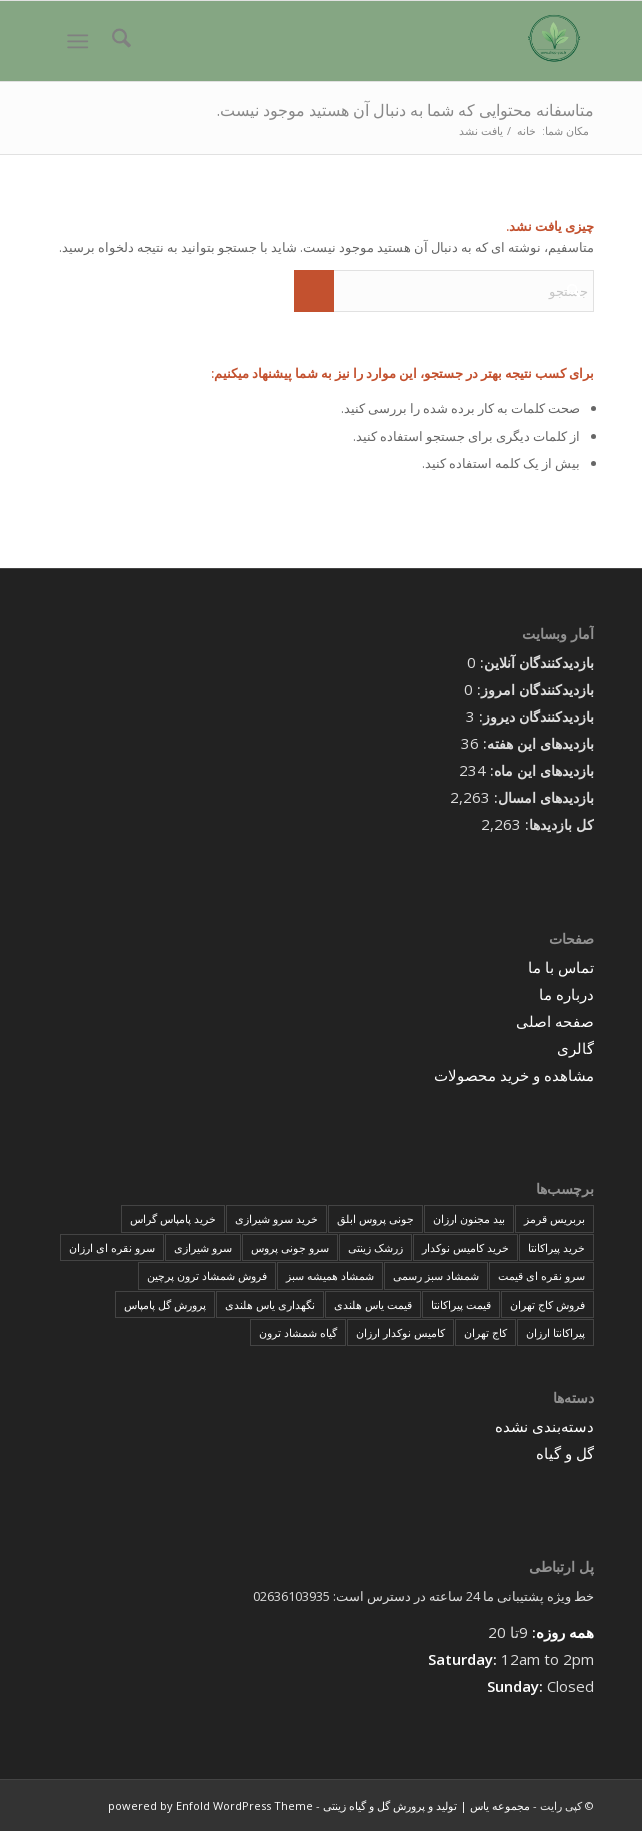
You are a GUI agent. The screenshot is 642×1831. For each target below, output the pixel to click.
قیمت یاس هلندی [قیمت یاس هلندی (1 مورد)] (373, 1304)
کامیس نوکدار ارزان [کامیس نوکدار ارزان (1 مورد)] (400, 1332)
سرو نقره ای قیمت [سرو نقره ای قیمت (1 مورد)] (541, 1275)
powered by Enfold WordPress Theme (210, 1805)
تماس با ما (561, 967)
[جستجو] (118, 41)
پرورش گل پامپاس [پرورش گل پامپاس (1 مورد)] (165, 1304)
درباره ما (566, 994)
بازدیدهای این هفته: (536, 743)
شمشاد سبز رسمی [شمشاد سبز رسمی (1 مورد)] (436, 1275)
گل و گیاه (565, 1453)
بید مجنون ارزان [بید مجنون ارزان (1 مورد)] (469, 1218)
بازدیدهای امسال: (542, 797)
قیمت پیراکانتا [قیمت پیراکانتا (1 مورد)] (461, 1304)
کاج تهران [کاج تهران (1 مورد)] (485, 1332)
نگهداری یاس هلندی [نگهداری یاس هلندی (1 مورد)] (270, 1304)
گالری (575, 1048)
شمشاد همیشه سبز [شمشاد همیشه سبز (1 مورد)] (330, 1275)
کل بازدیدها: (557, 824)
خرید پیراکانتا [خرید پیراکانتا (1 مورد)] (556, 1247)
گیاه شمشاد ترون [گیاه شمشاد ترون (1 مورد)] (298, 1332)
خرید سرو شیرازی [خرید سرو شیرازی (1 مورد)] (276, 1218)
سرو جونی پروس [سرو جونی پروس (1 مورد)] (290, 1247)
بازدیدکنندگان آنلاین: (535, 662)
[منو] (81, 41)
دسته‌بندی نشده (544, 1426)
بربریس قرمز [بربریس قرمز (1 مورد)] (554, 1218)
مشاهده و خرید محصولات (514, 1075)
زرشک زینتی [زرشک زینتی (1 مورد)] (375, 1247)
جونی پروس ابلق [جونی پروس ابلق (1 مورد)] (375, 1218)
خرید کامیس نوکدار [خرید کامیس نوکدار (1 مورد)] (465, 1247)
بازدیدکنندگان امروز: (533, 689)
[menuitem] (118, 41)
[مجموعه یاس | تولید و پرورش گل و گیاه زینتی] (375, 41)
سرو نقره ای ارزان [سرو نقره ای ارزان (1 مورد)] (112, 1247)
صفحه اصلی (555, 1021)
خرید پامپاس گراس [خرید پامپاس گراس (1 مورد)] (173, 1218)
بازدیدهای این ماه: (540, 770)
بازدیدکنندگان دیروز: (534, 716)
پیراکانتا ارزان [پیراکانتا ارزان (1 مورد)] (555, 1332)
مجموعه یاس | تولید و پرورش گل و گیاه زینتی (426, 1805)
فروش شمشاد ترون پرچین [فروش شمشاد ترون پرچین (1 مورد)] (207, 1275)
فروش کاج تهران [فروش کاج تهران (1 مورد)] (547, 1304)
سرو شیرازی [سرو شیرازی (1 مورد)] (203, 1247)
